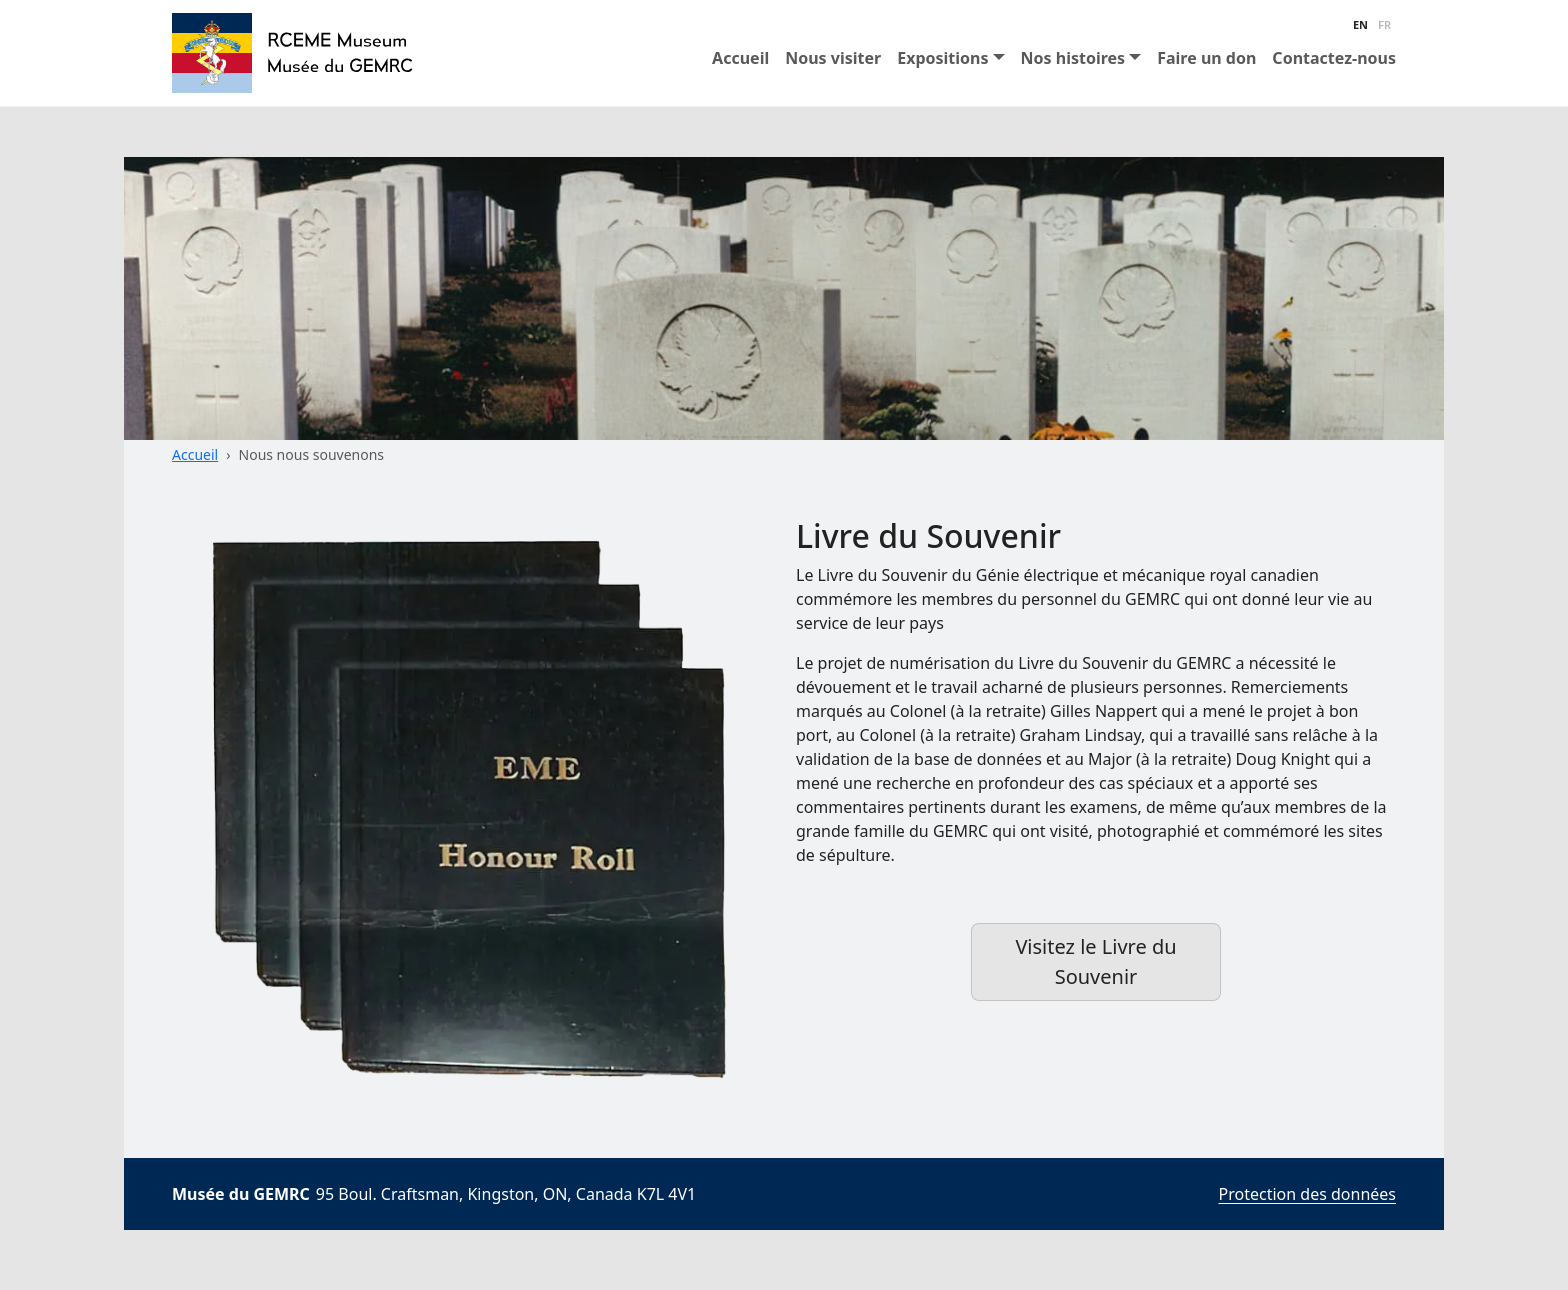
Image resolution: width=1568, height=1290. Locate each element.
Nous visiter (833, 58)
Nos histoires (1073, 58)
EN (1360, 24)
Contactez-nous (1334, 58)
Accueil (740, 58)
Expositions (942, 58)
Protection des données (1307, 1194)
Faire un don (1206, 58)
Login (1201, 1196)
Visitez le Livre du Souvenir (1095, 961)
